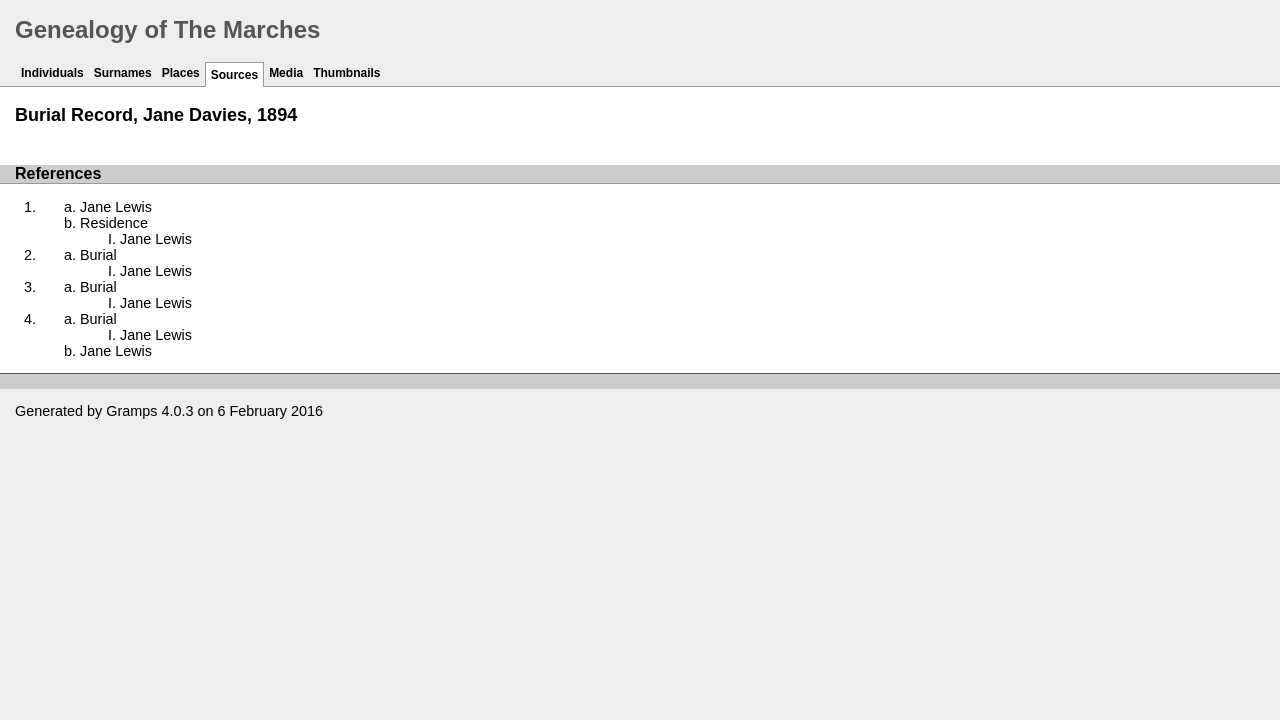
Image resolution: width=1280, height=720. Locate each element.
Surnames (123, 73)
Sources (234, 75)
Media (286, 73)
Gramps (131, 411)
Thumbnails (346, 73)
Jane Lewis (116, 207)
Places (181, 73)
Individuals (52, 73)
